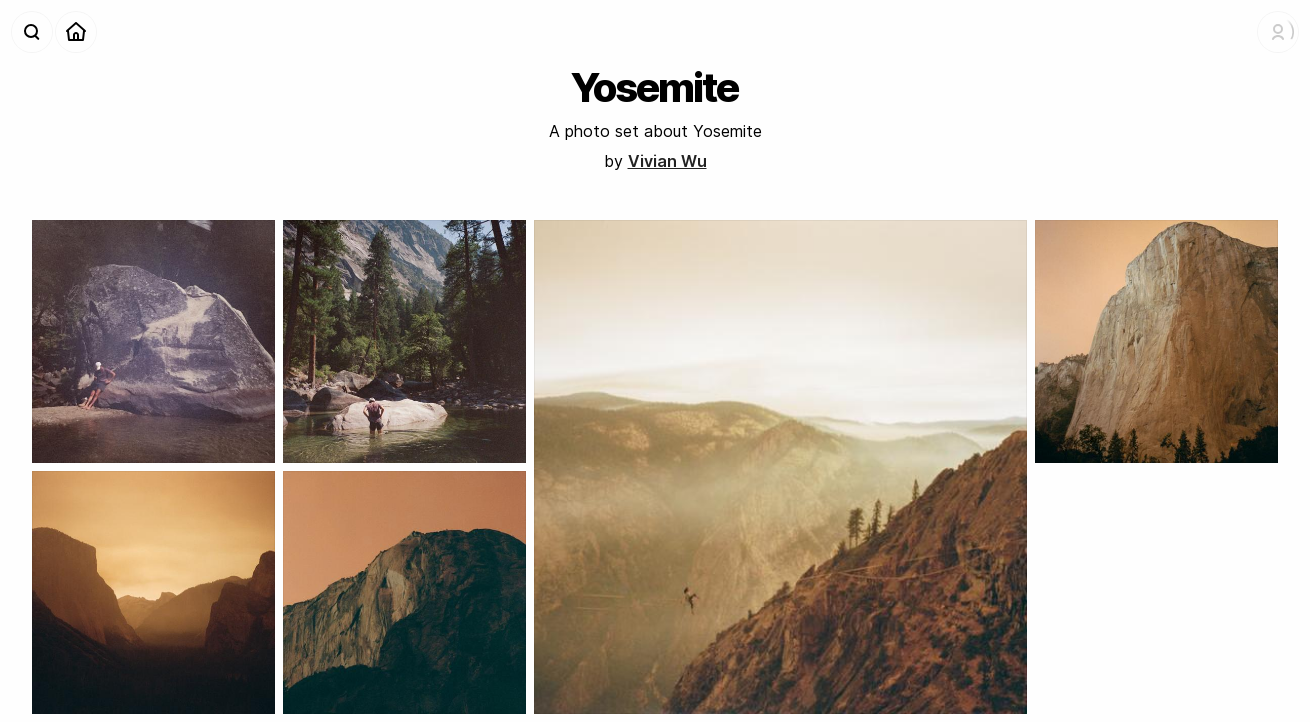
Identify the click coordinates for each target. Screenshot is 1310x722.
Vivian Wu (667, 161)
